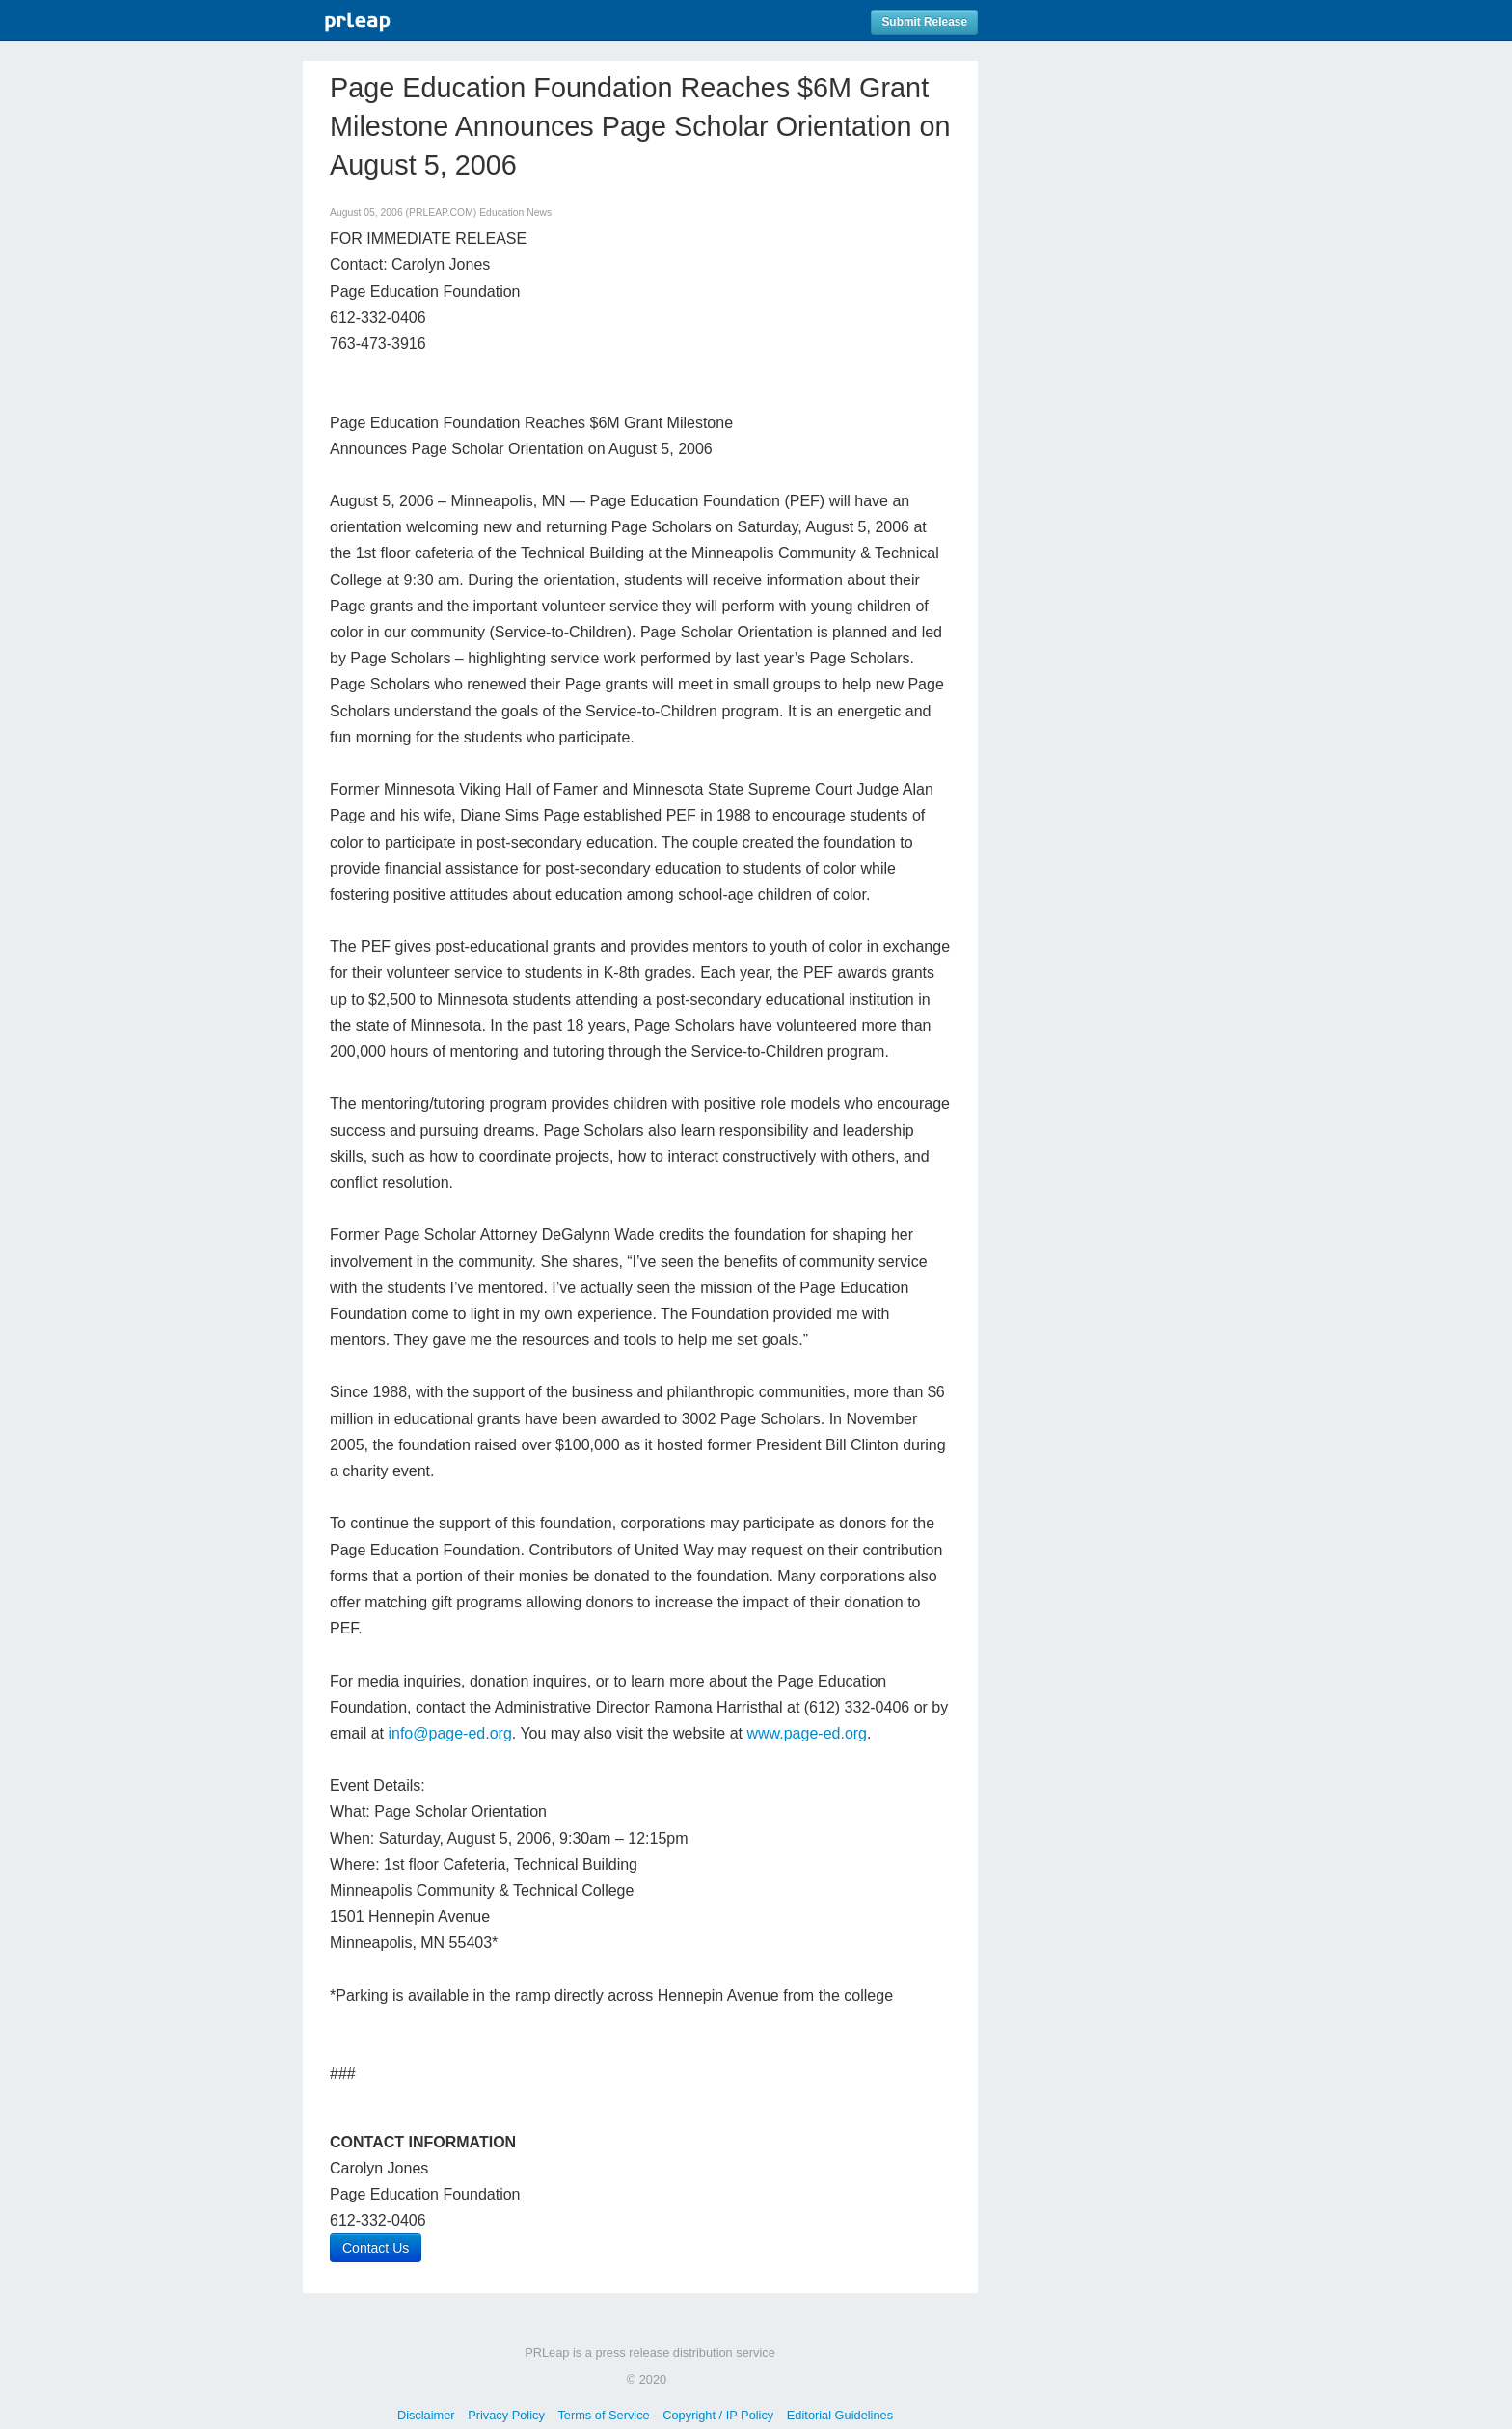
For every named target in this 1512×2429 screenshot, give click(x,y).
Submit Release (924, 22)
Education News (515, 212)
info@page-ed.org (449, 1733)
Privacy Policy (506, 2415)
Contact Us (375, 2247)
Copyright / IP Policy (717, 2415)
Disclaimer (426, 2415)
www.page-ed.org (806, 1733)
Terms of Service (603, 2415)
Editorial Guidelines (840, 2415)
